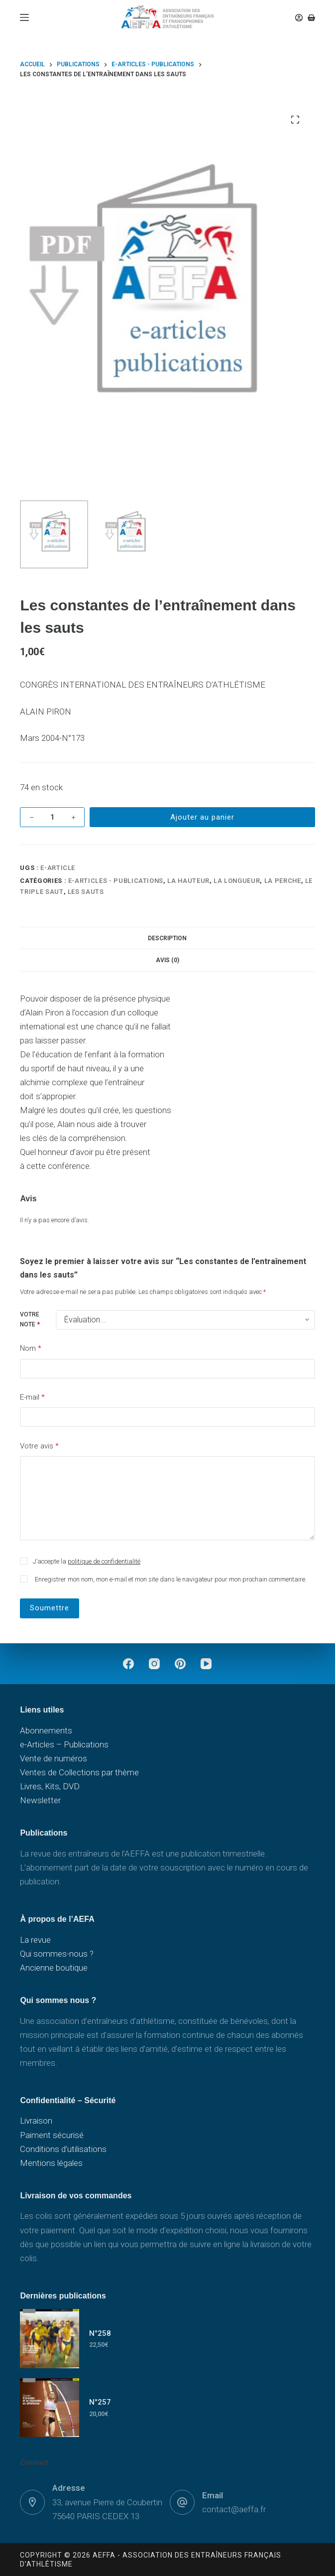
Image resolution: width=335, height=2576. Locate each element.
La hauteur (188, 880)
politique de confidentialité (104, 1561)
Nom (30, 1348)
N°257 (100, 2402)
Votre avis (39, 1446)
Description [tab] (167, 938)
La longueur (237, 880)
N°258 (100, 2333)
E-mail (32, 1397)
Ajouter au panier (202, 817)
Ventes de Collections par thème (79, 1772)
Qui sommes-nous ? (57, 1954)
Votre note (30, 1319)
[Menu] (24, 17)
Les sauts (86, 891)
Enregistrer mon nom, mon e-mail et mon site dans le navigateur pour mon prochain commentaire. (171, 1579)
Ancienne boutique (54, 1968)
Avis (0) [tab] (167, 960)
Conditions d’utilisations (63, 2149)
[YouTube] (206, 1663)
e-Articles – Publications (64, 1744)
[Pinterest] (180, 1663)
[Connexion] (299, 17)
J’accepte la (86, 1561)
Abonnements (46, 1730)
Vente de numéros (53, 1758)
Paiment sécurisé (52, 2135)
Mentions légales (51, 2163)
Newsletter (40, 1800)
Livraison (36, 2121)
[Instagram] (154, 1663)
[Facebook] (128, 1663)
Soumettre (49, 1607)
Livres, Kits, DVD (50, 1786)
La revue (35, 1940)
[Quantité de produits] (52, 817)
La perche (282, 880)
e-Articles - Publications (115, 880)
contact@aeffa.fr (234, 2509)
